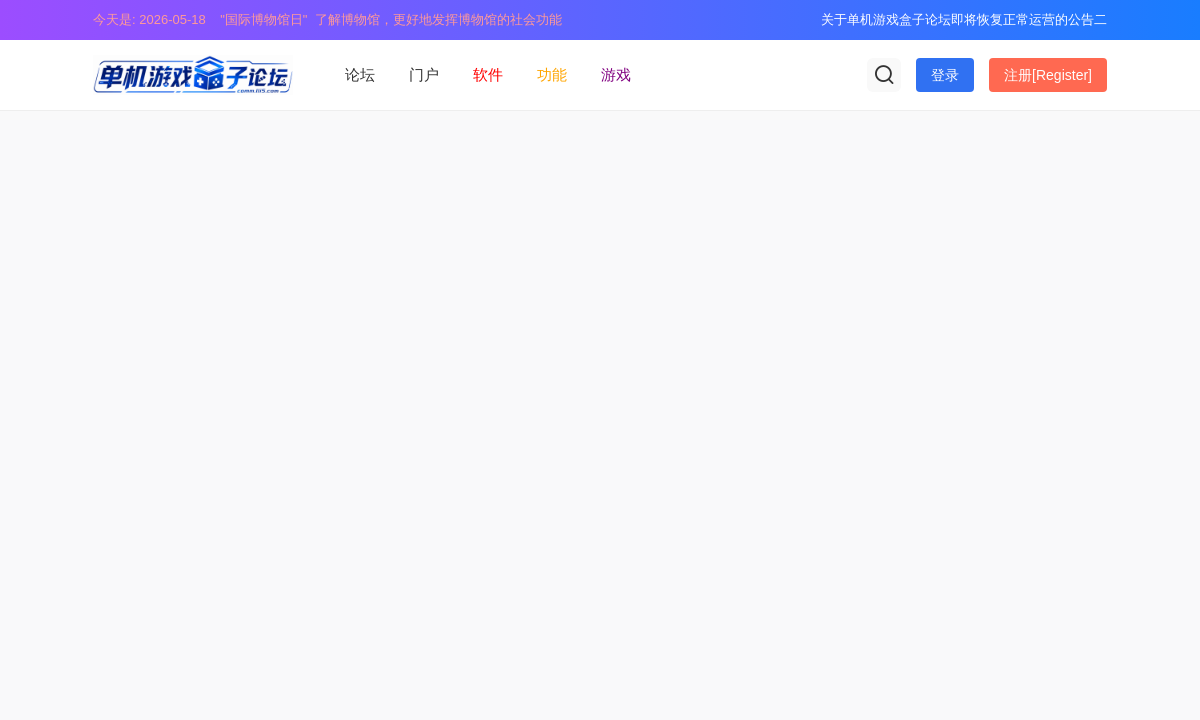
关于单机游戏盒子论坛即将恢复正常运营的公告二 (964, 19)
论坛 (360, 74)
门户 (424, 74)
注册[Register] (1048, 75)
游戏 (616, 74)
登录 (945, 75)
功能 (552, 74)
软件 (488, 74)
